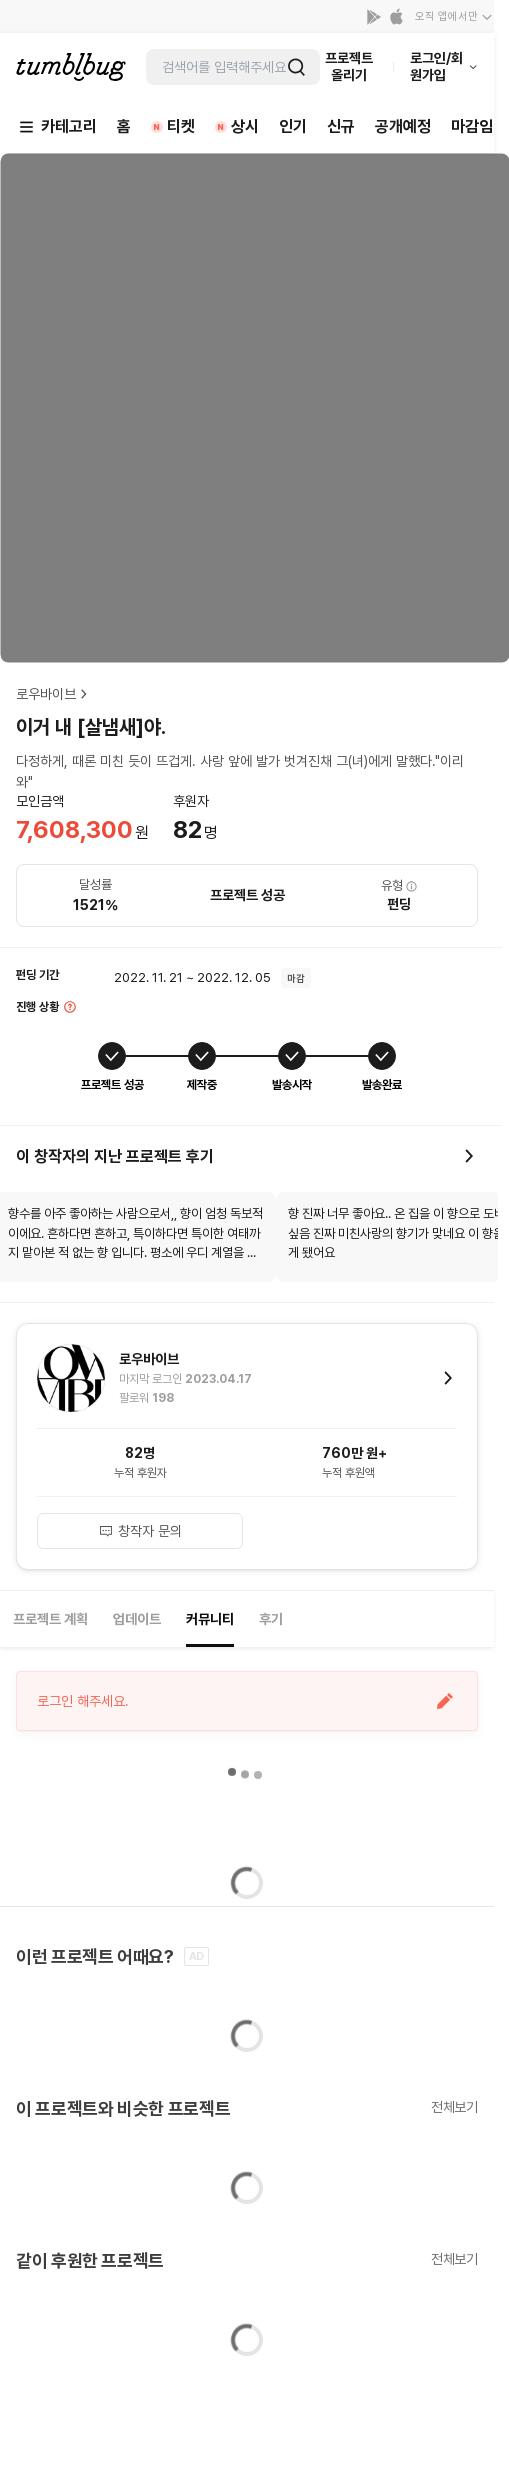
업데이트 (137, 1619)
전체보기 (454, 2107)
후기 (271, 1619)
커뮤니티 (210, 1619)
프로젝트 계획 (50, 1619)
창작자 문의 (140, 1531)
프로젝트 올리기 (349, 66)
